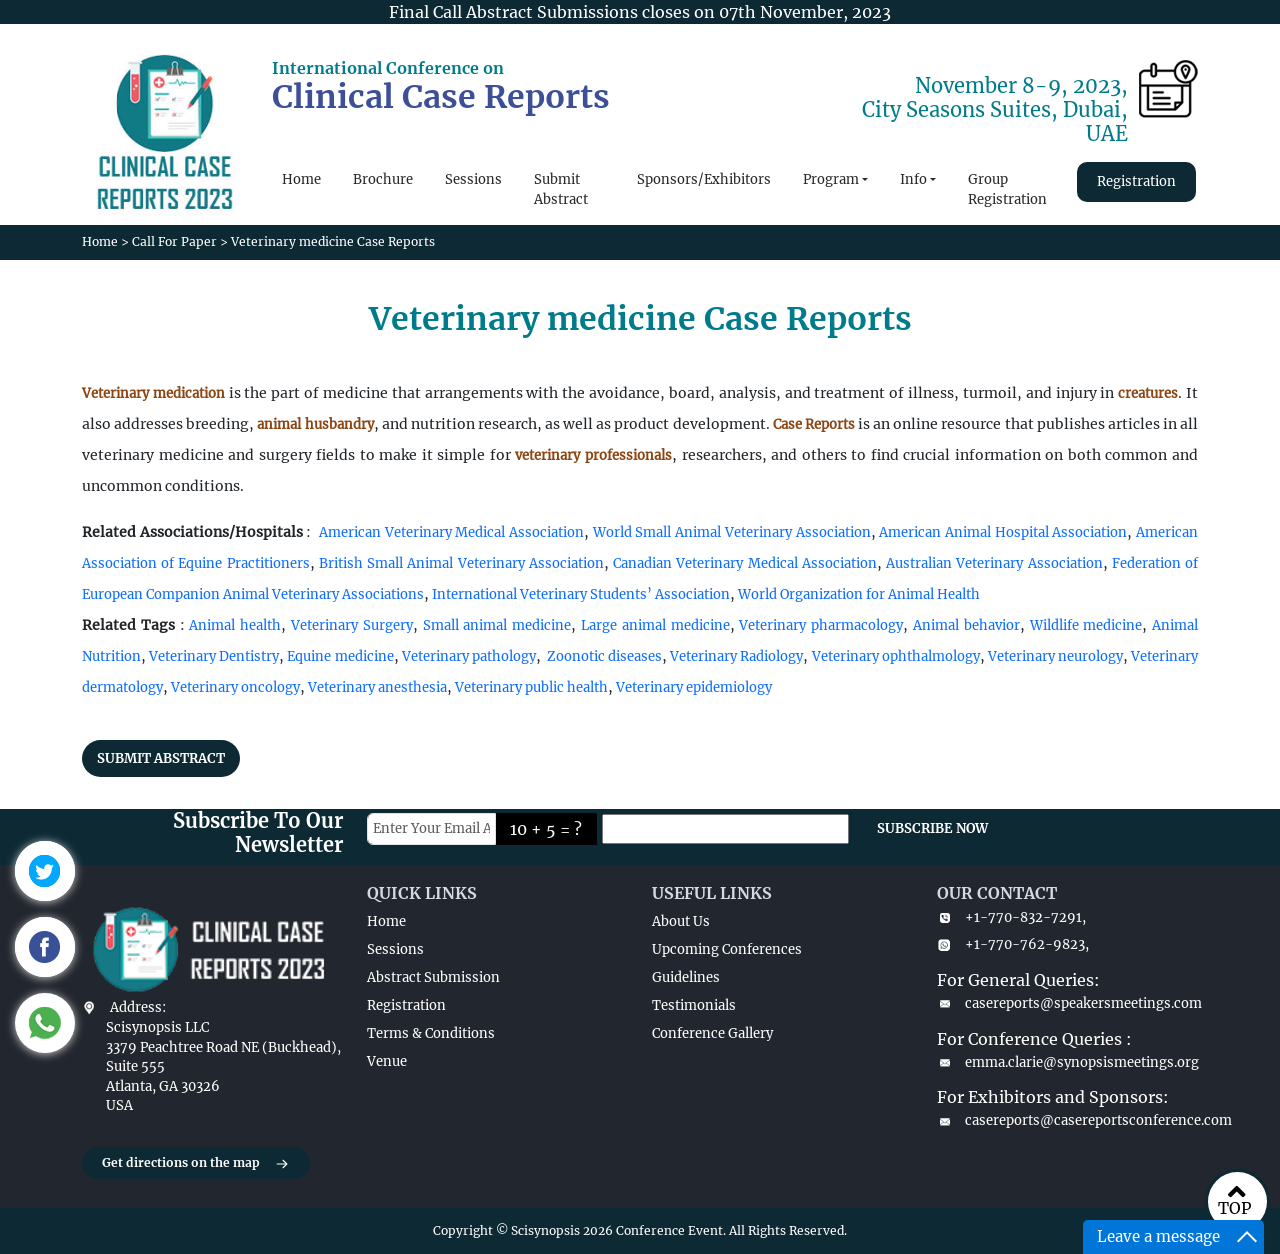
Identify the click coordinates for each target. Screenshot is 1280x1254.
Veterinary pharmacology (821, 625)
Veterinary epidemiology (694, 687)
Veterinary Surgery (352, 625)
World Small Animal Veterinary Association (732, 532)
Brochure (383, 179)
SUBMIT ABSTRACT (161, 758)
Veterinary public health (531, 687)
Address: (138, 1007)
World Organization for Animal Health (859, 594)
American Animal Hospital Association (1003, 532)
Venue (387, 1061)
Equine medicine (340, 656)
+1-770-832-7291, (1011, 917)
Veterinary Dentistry (214, 656)
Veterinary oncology (235, 687)
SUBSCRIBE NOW (932, 828)
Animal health (235, 625)
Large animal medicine (655, 625)
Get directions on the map (196, 1164)
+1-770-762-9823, (1013, 944)
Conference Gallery (712, 1033)
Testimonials (694, 1005)
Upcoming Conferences (727, 949)
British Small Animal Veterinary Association (461, 563)
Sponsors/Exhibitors (704, 179)
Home (301, 179)
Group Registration (1007, 189)
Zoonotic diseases (604, 656)
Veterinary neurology (1055, 656)
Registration (1136, 181)
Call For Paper (174, 241)
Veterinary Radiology (736, 656)
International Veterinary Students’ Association (581, 594)
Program (831, 179)
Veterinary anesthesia (377, 687)
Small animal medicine (497, 625)
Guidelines (686, 977)
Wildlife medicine (1086, 625)
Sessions (473, 179)
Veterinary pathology (469, 656)
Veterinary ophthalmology (896, 656)
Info (913, 179)
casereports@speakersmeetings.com (1067, 1003)
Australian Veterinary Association (994, 563)
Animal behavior (966, 625)
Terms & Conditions (431, 1033)
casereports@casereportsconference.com (1067, 1120)
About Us (681, 921)
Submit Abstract (561, 189)
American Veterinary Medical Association (451, 532)
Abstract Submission (433, 977)
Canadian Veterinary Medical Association (745, 563)
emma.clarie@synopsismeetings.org (1067, 1062)
